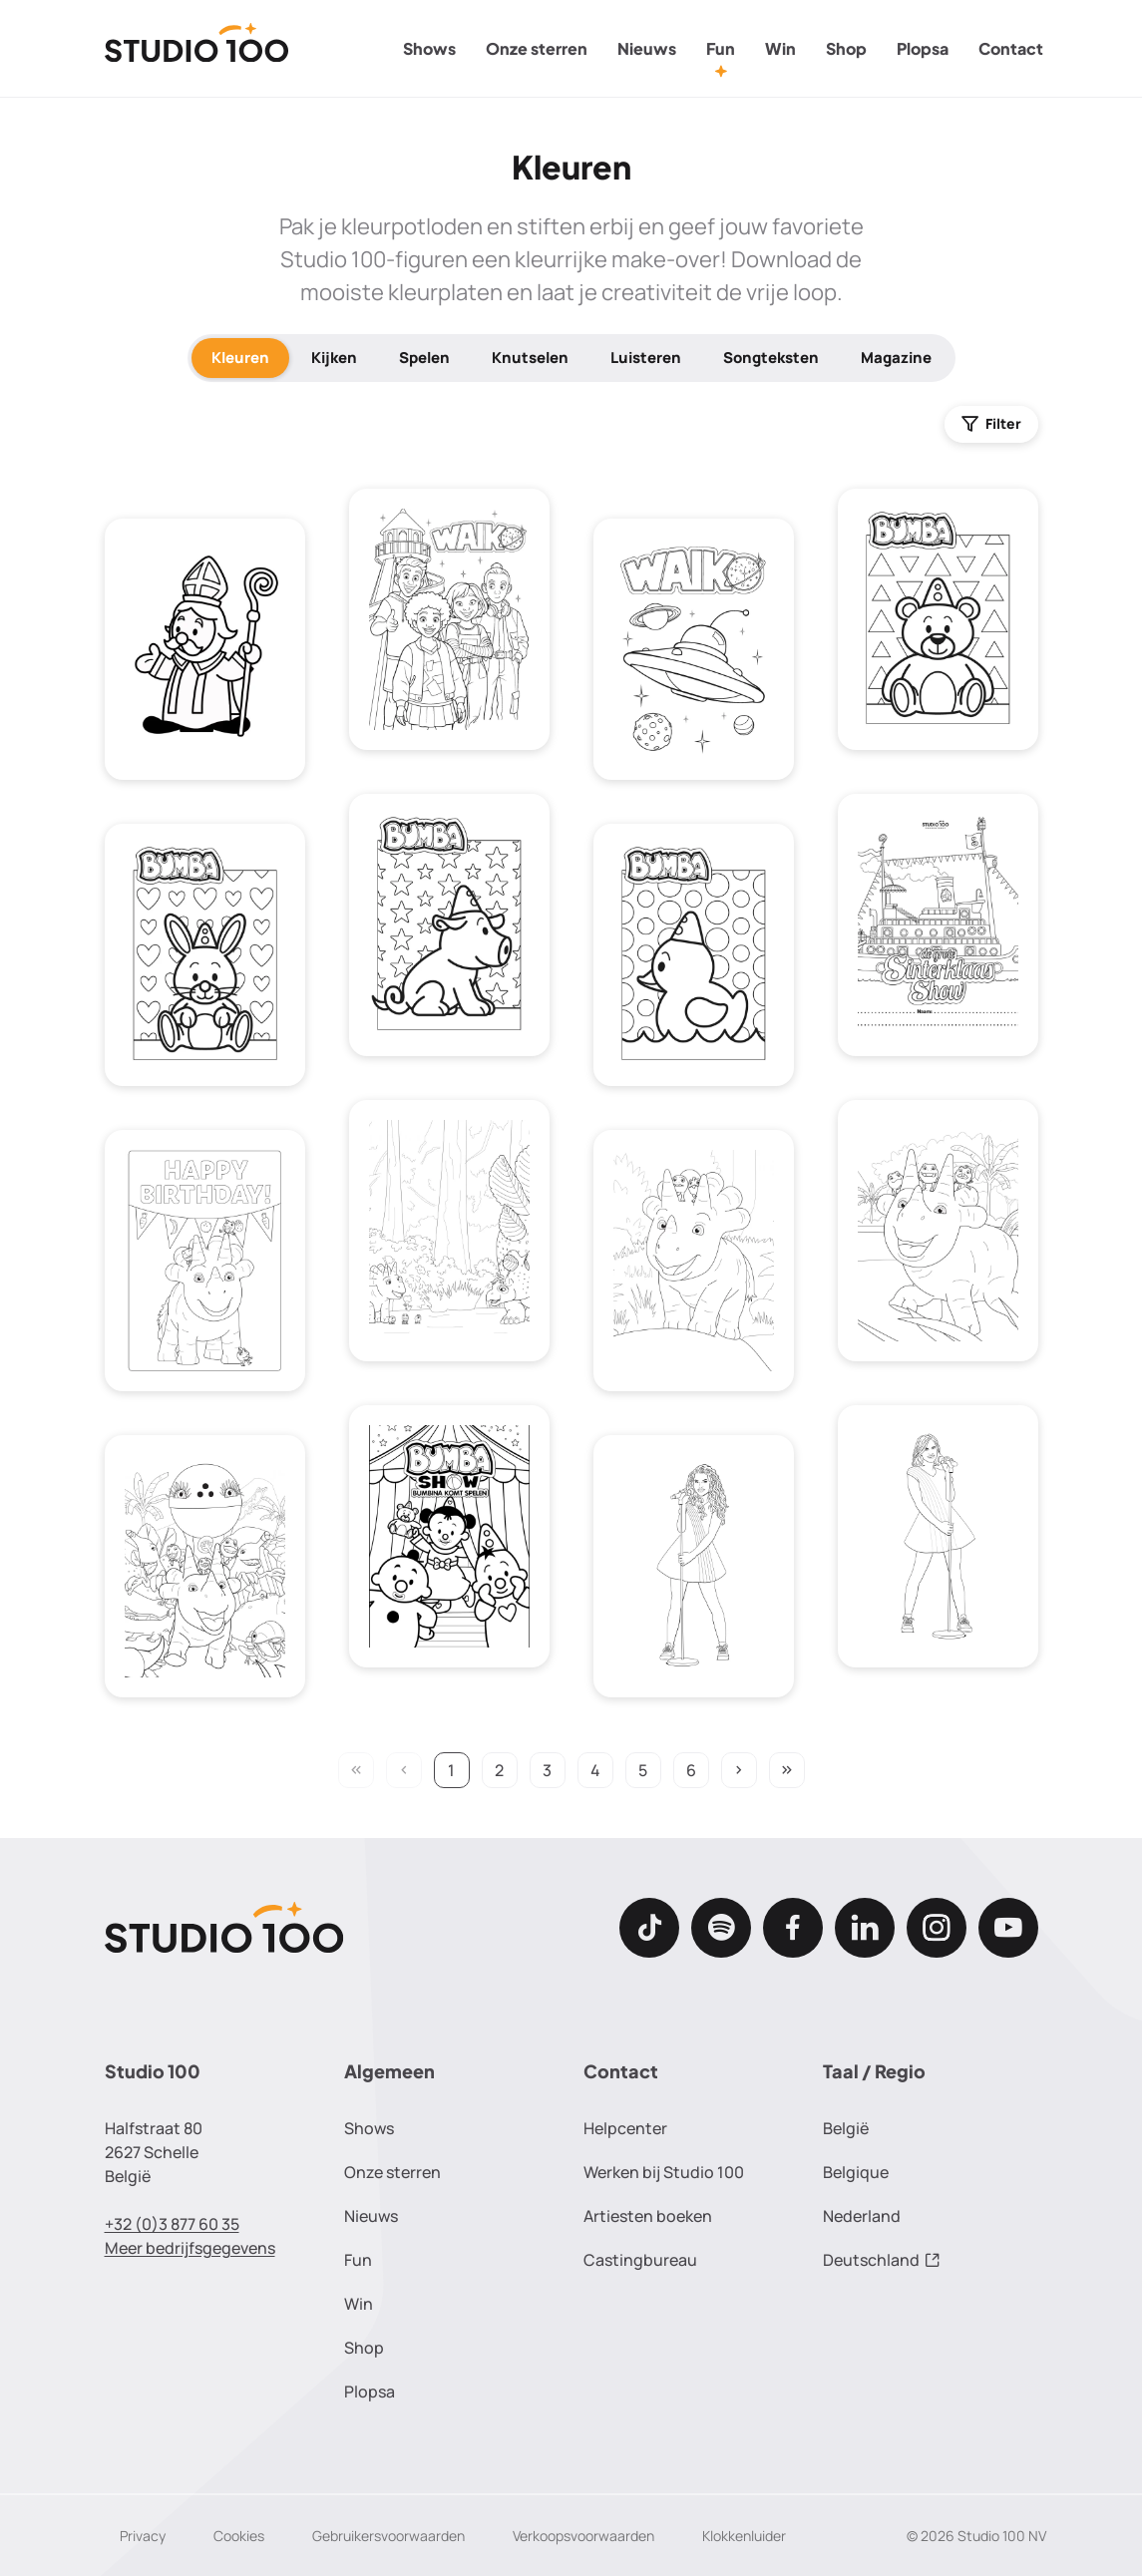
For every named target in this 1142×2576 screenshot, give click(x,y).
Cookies (238, 2535)
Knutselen (530, 357)
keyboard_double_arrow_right (787, 1770)
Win (780, 48)
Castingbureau (640, 2260)
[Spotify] (721, 1928)
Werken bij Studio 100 (663, 2172)
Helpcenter (625, 2128)
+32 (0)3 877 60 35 (172, 2224)
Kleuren (240, 357)
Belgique (856, 2172)
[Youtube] (1008, 1928)
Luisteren (645, 357)
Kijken (334, 357)
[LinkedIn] (865, 1928)
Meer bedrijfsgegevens (190, 2248)
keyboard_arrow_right (739, 1770)
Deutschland (882, 2260)
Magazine (896, 357)
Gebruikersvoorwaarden (388, 2535)
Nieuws (646, 48)
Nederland (862, 2216)
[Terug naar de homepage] (197, 49)
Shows (429, 48)
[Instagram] (936, 1928)
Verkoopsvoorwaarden (583, 2535)
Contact (1010, 48)
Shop (846, 48)
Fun (720, 48)
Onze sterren (536, 48)
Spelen (424, 357)
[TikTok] (649, 1928)
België (846, 2128)
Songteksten (771, 357)
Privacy (143, 2535)
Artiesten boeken (647, 2216)
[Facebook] (793, 1928)
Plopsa (923, 48)
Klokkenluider (744, 2535)
